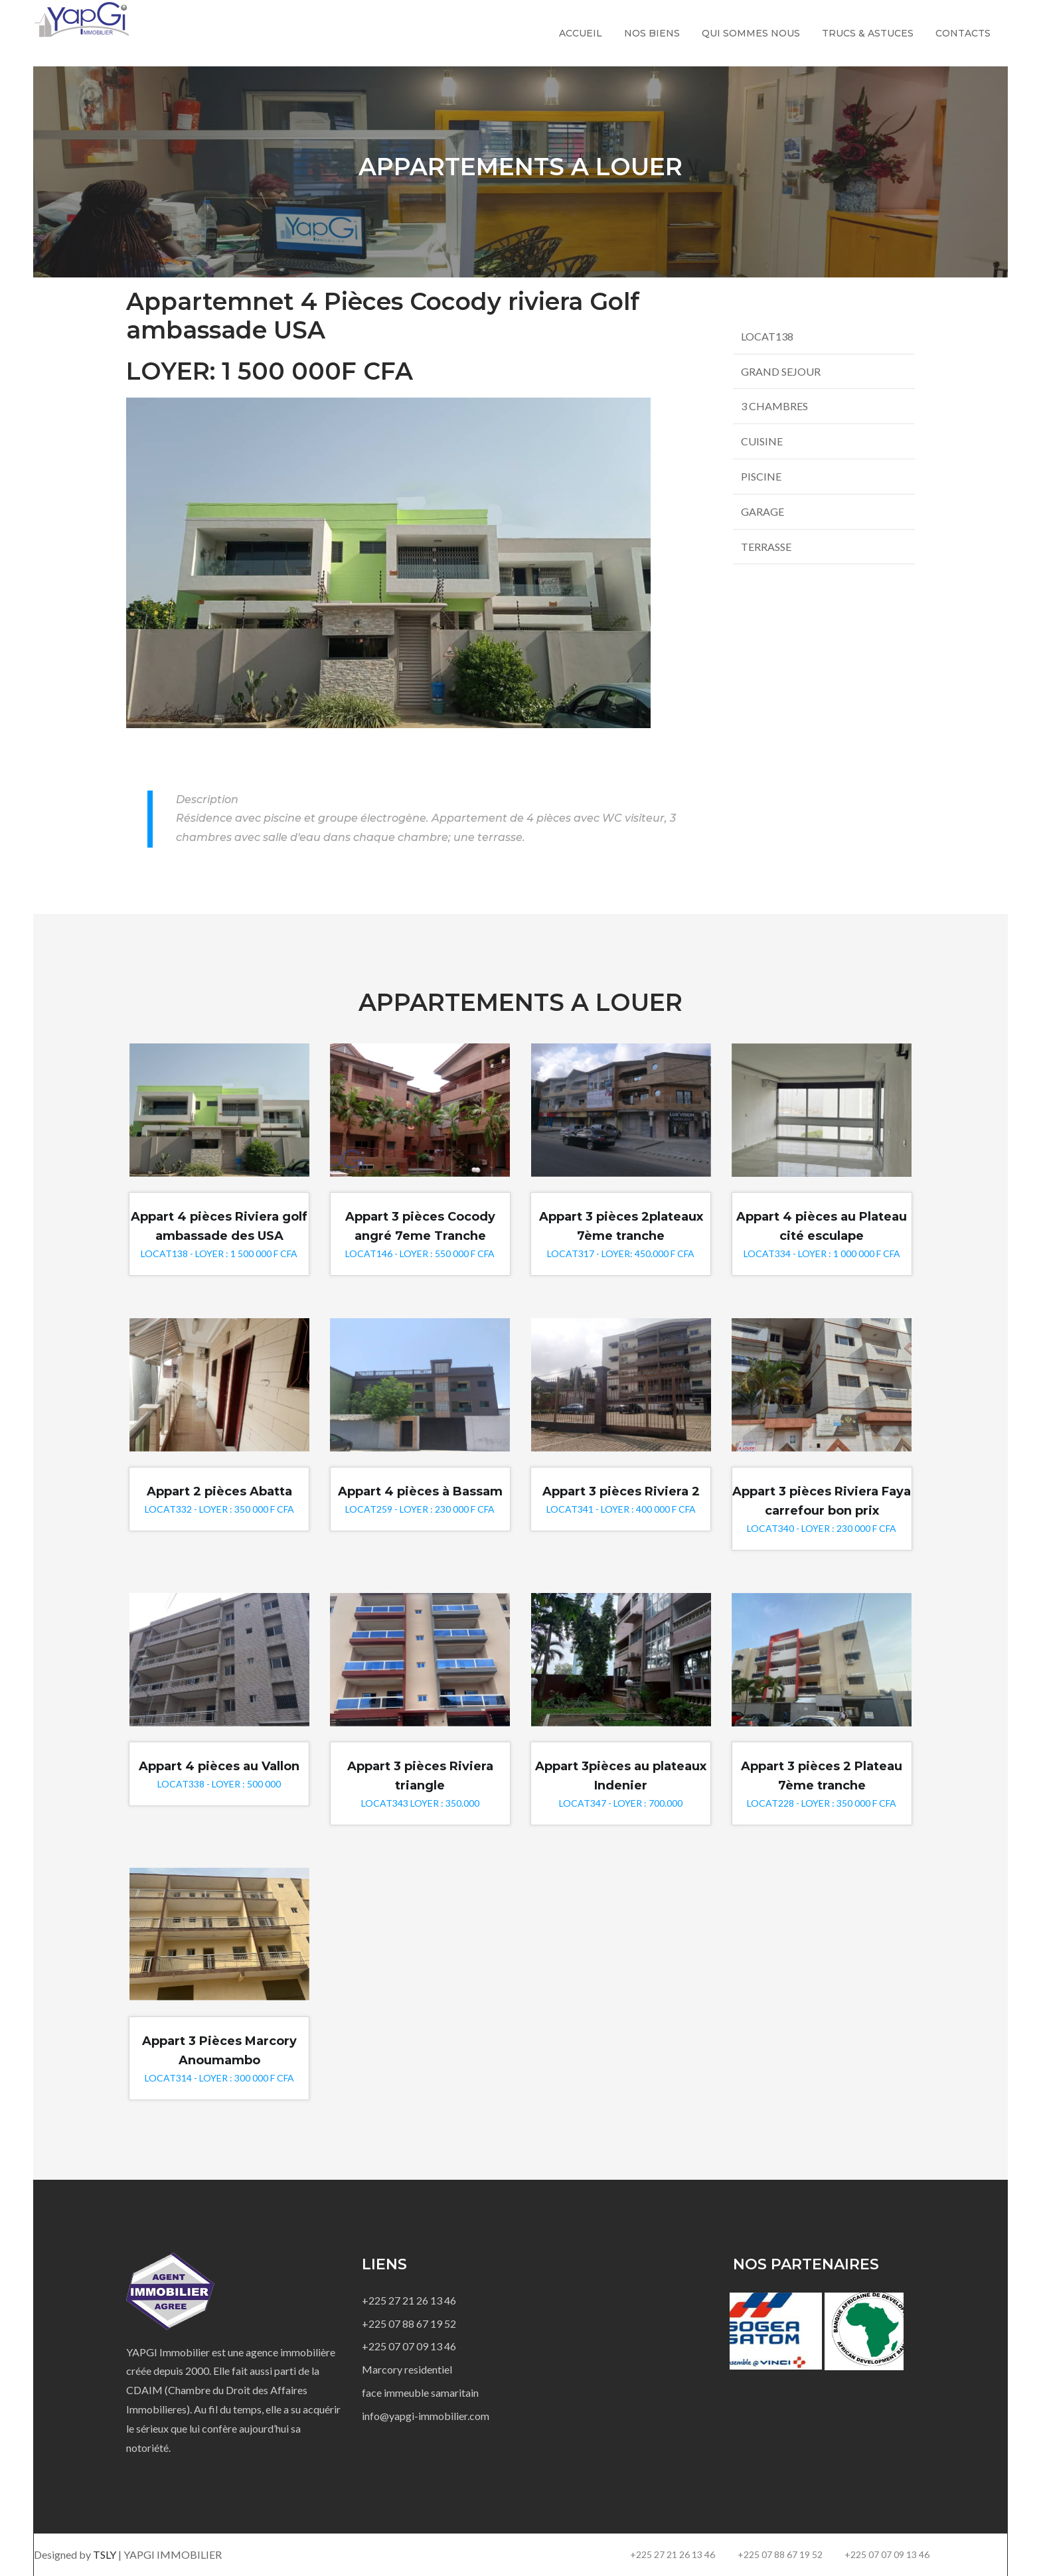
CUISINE (762, 441)
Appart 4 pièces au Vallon (219, 1766)
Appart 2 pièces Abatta (219, 1491)
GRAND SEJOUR (781, 371)
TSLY (105, 2554)
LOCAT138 (767, 336)
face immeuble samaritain (420, 2392)
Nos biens (652, 33)
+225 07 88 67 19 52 (409, 2323)
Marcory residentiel (407, 2369)
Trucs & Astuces (868, 33)
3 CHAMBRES (774, 406)
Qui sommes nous (751, 33)
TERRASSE (766, 546)
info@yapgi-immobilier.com (425, 2415)
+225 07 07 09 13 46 (409, 2346)
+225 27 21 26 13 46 (409, 2300)
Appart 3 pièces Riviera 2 (621, 1491)
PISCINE (761, 476)
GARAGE (762, 511)
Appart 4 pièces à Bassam (420, 1491)
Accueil (580, 33)
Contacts (963, 33)
